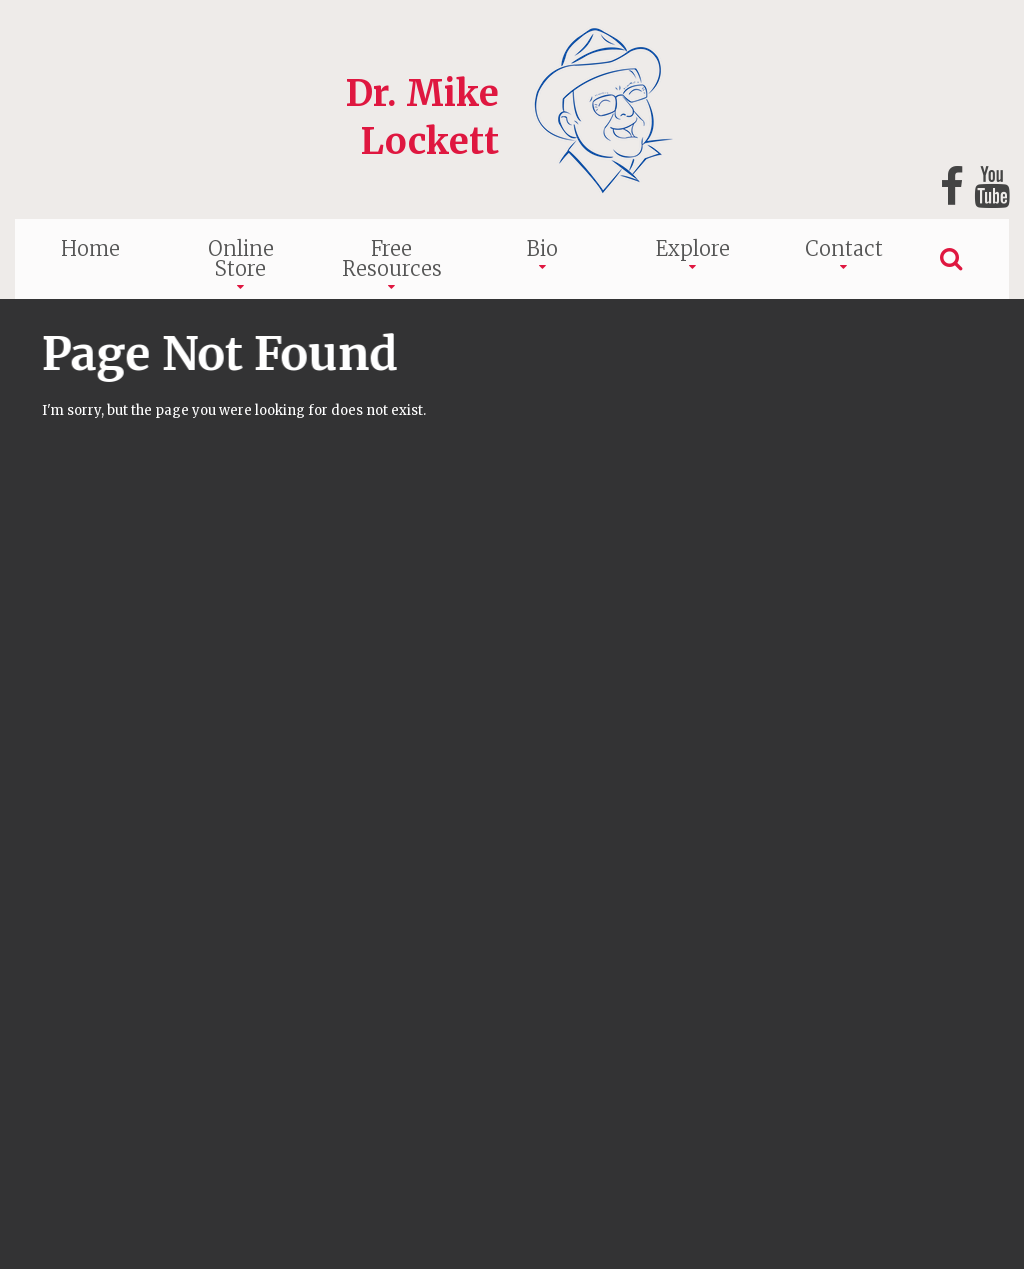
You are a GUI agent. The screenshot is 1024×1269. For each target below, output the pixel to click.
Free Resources (392, 258)
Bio (542, 248)
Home (90, 248)
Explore (693, 248)
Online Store (241, 258)
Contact (844, 248)
